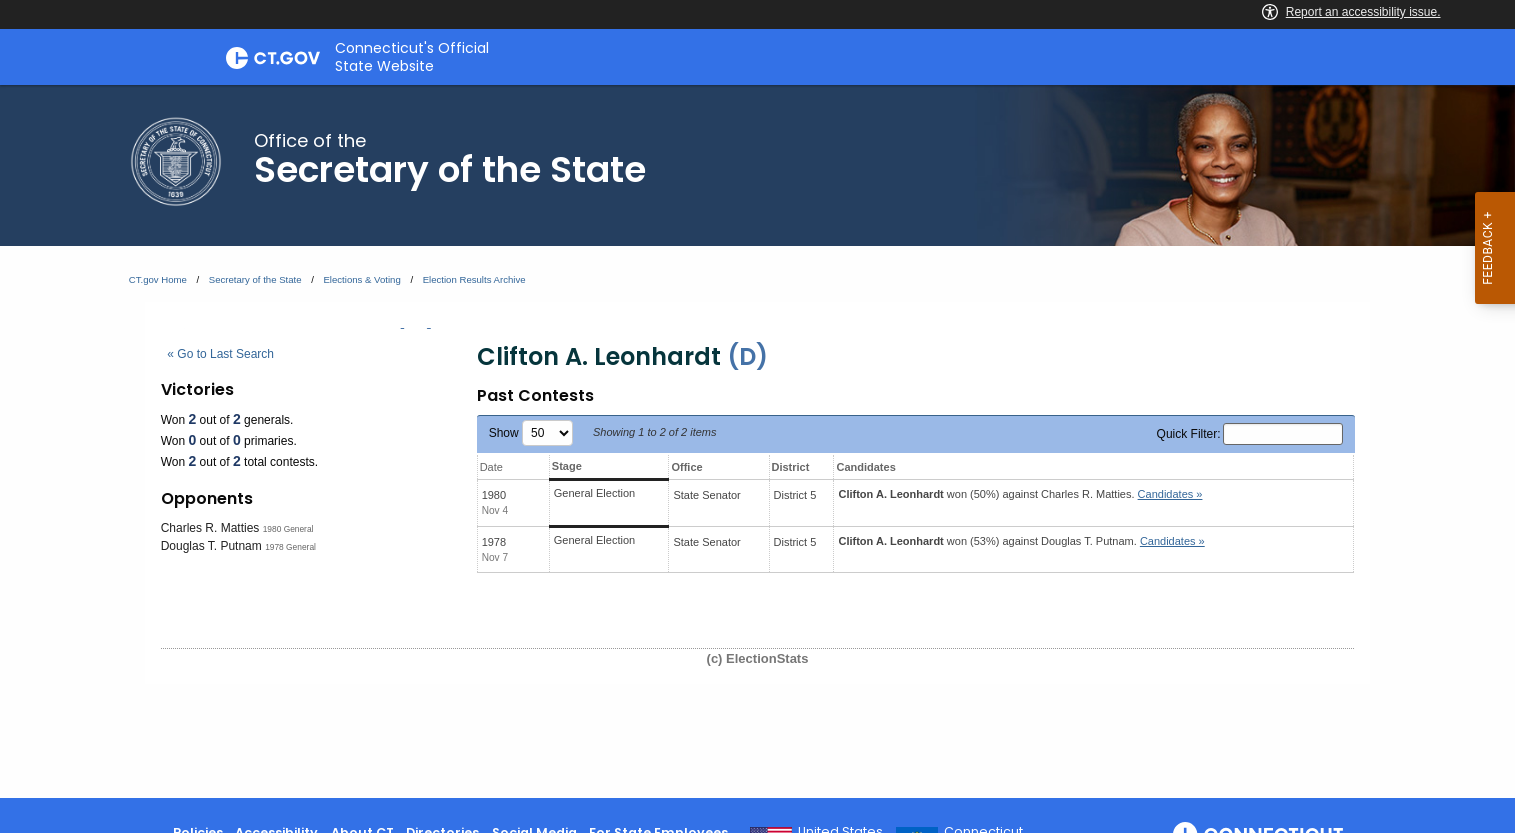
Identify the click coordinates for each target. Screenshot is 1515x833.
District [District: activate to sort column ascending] (791, 467)
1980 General (288, 529)
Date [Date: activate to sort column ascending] (491, 467)
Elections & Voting (361, 279)
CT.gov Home (158, 279)
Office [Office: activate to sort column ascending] (686, 467)
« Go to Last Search (220, 354)
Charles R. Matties (210, 528)
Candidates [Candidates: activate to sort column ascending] (865, 467)
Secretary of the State (255, 279)
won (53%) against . (1021, 541)
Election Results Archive (474, 279)
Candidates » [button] (1170, 494)
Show (531, 433)
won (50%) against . (1020, 494)
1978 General (290, 547)
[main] (757, 441)
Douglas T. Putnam (211, 546)
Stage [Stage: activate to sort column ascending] (567, 466)
